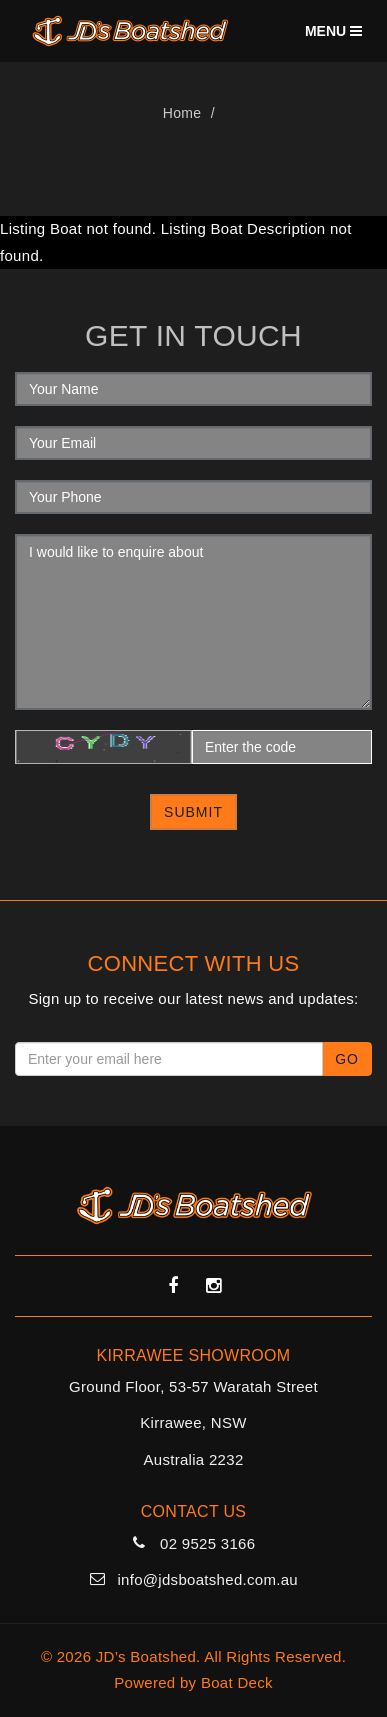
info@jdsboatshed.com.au (207, 1579)
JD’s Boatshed (146, 1656)
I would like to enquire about (193, 622)
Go (347, 1059)
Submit (193, 812)
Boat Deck (237, 1682)
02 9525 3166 (207, 1543)
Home (182, 113)
